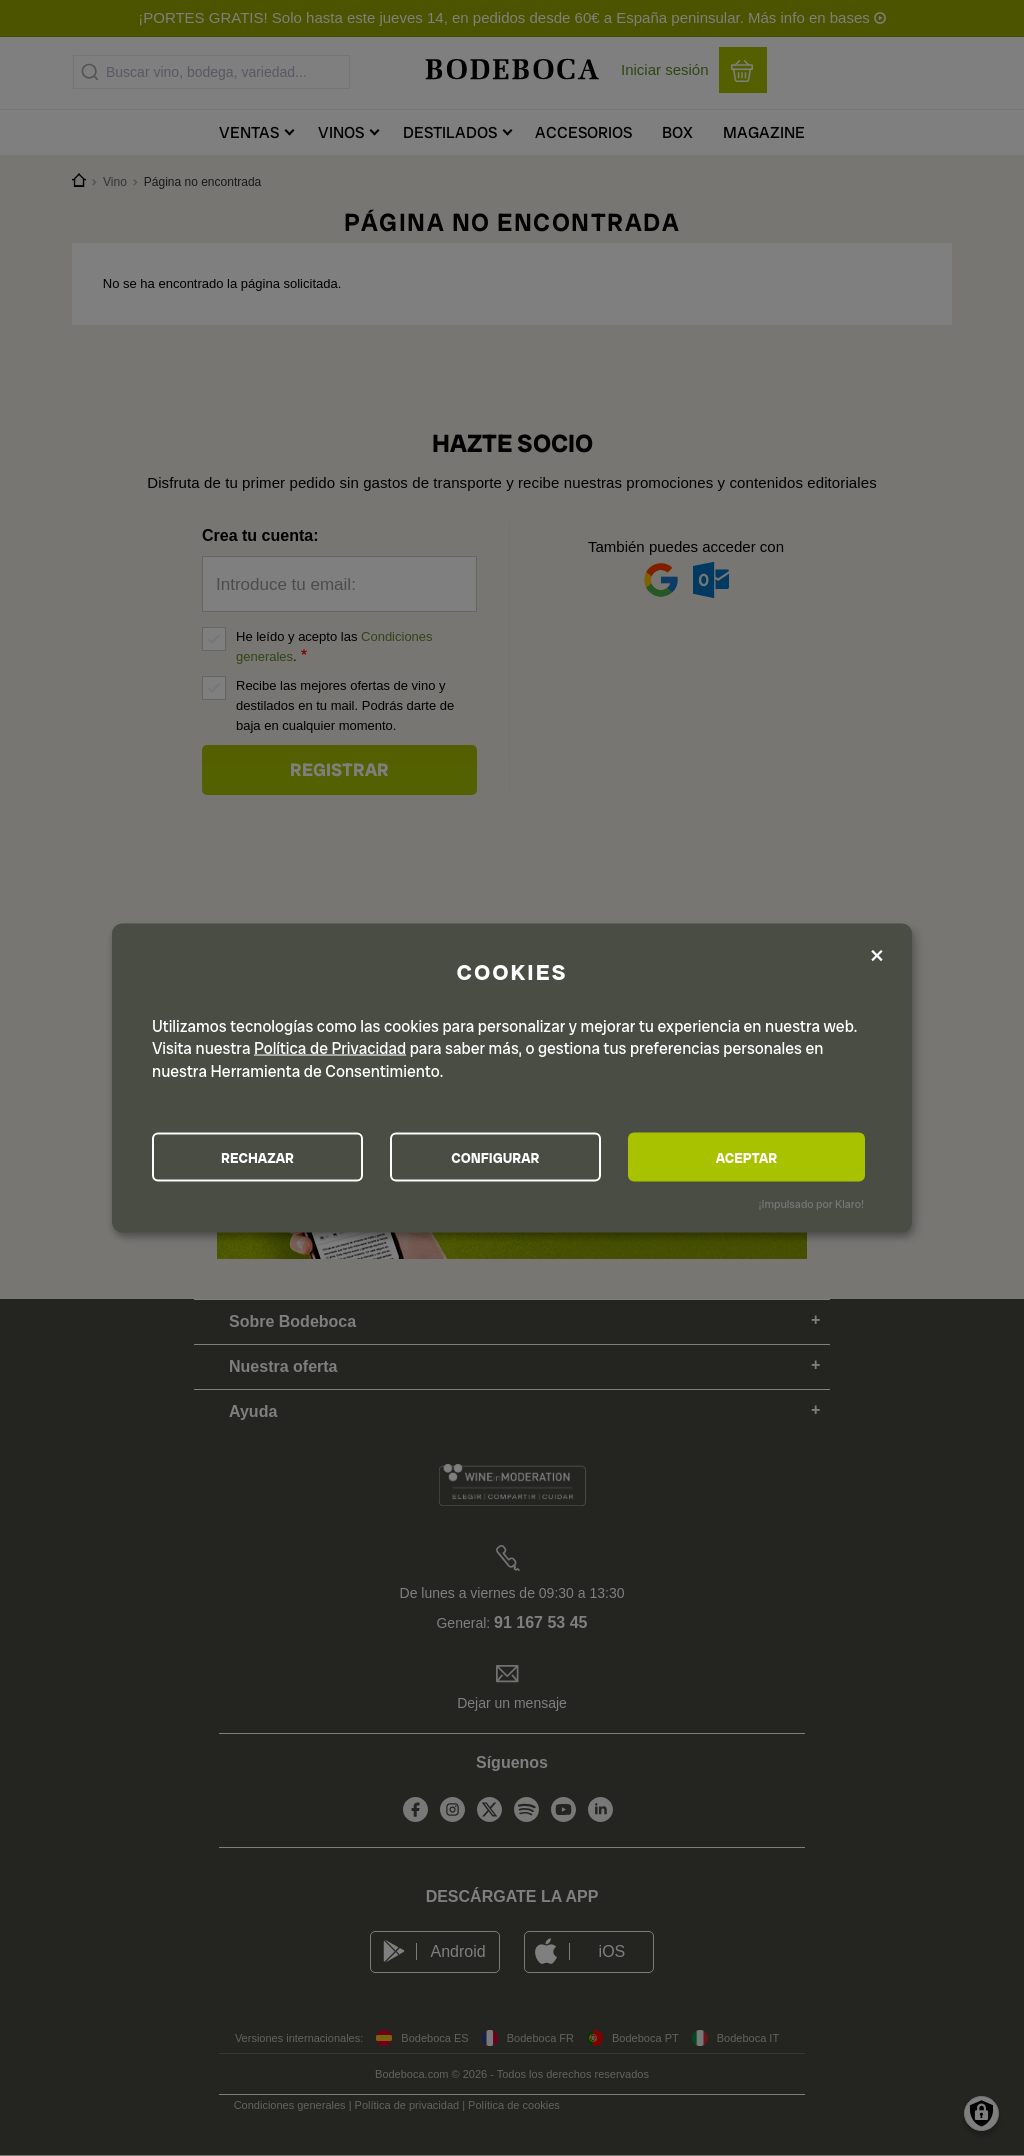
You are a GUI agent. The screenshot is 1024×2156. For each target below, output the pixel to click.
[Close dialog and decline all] (877, 955)
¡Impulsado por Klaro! (811, 1204)
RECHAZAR (263, 1157)
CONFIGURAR (510, 1157)
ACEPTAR (756, 1157)
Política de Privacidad (330, 1047)
